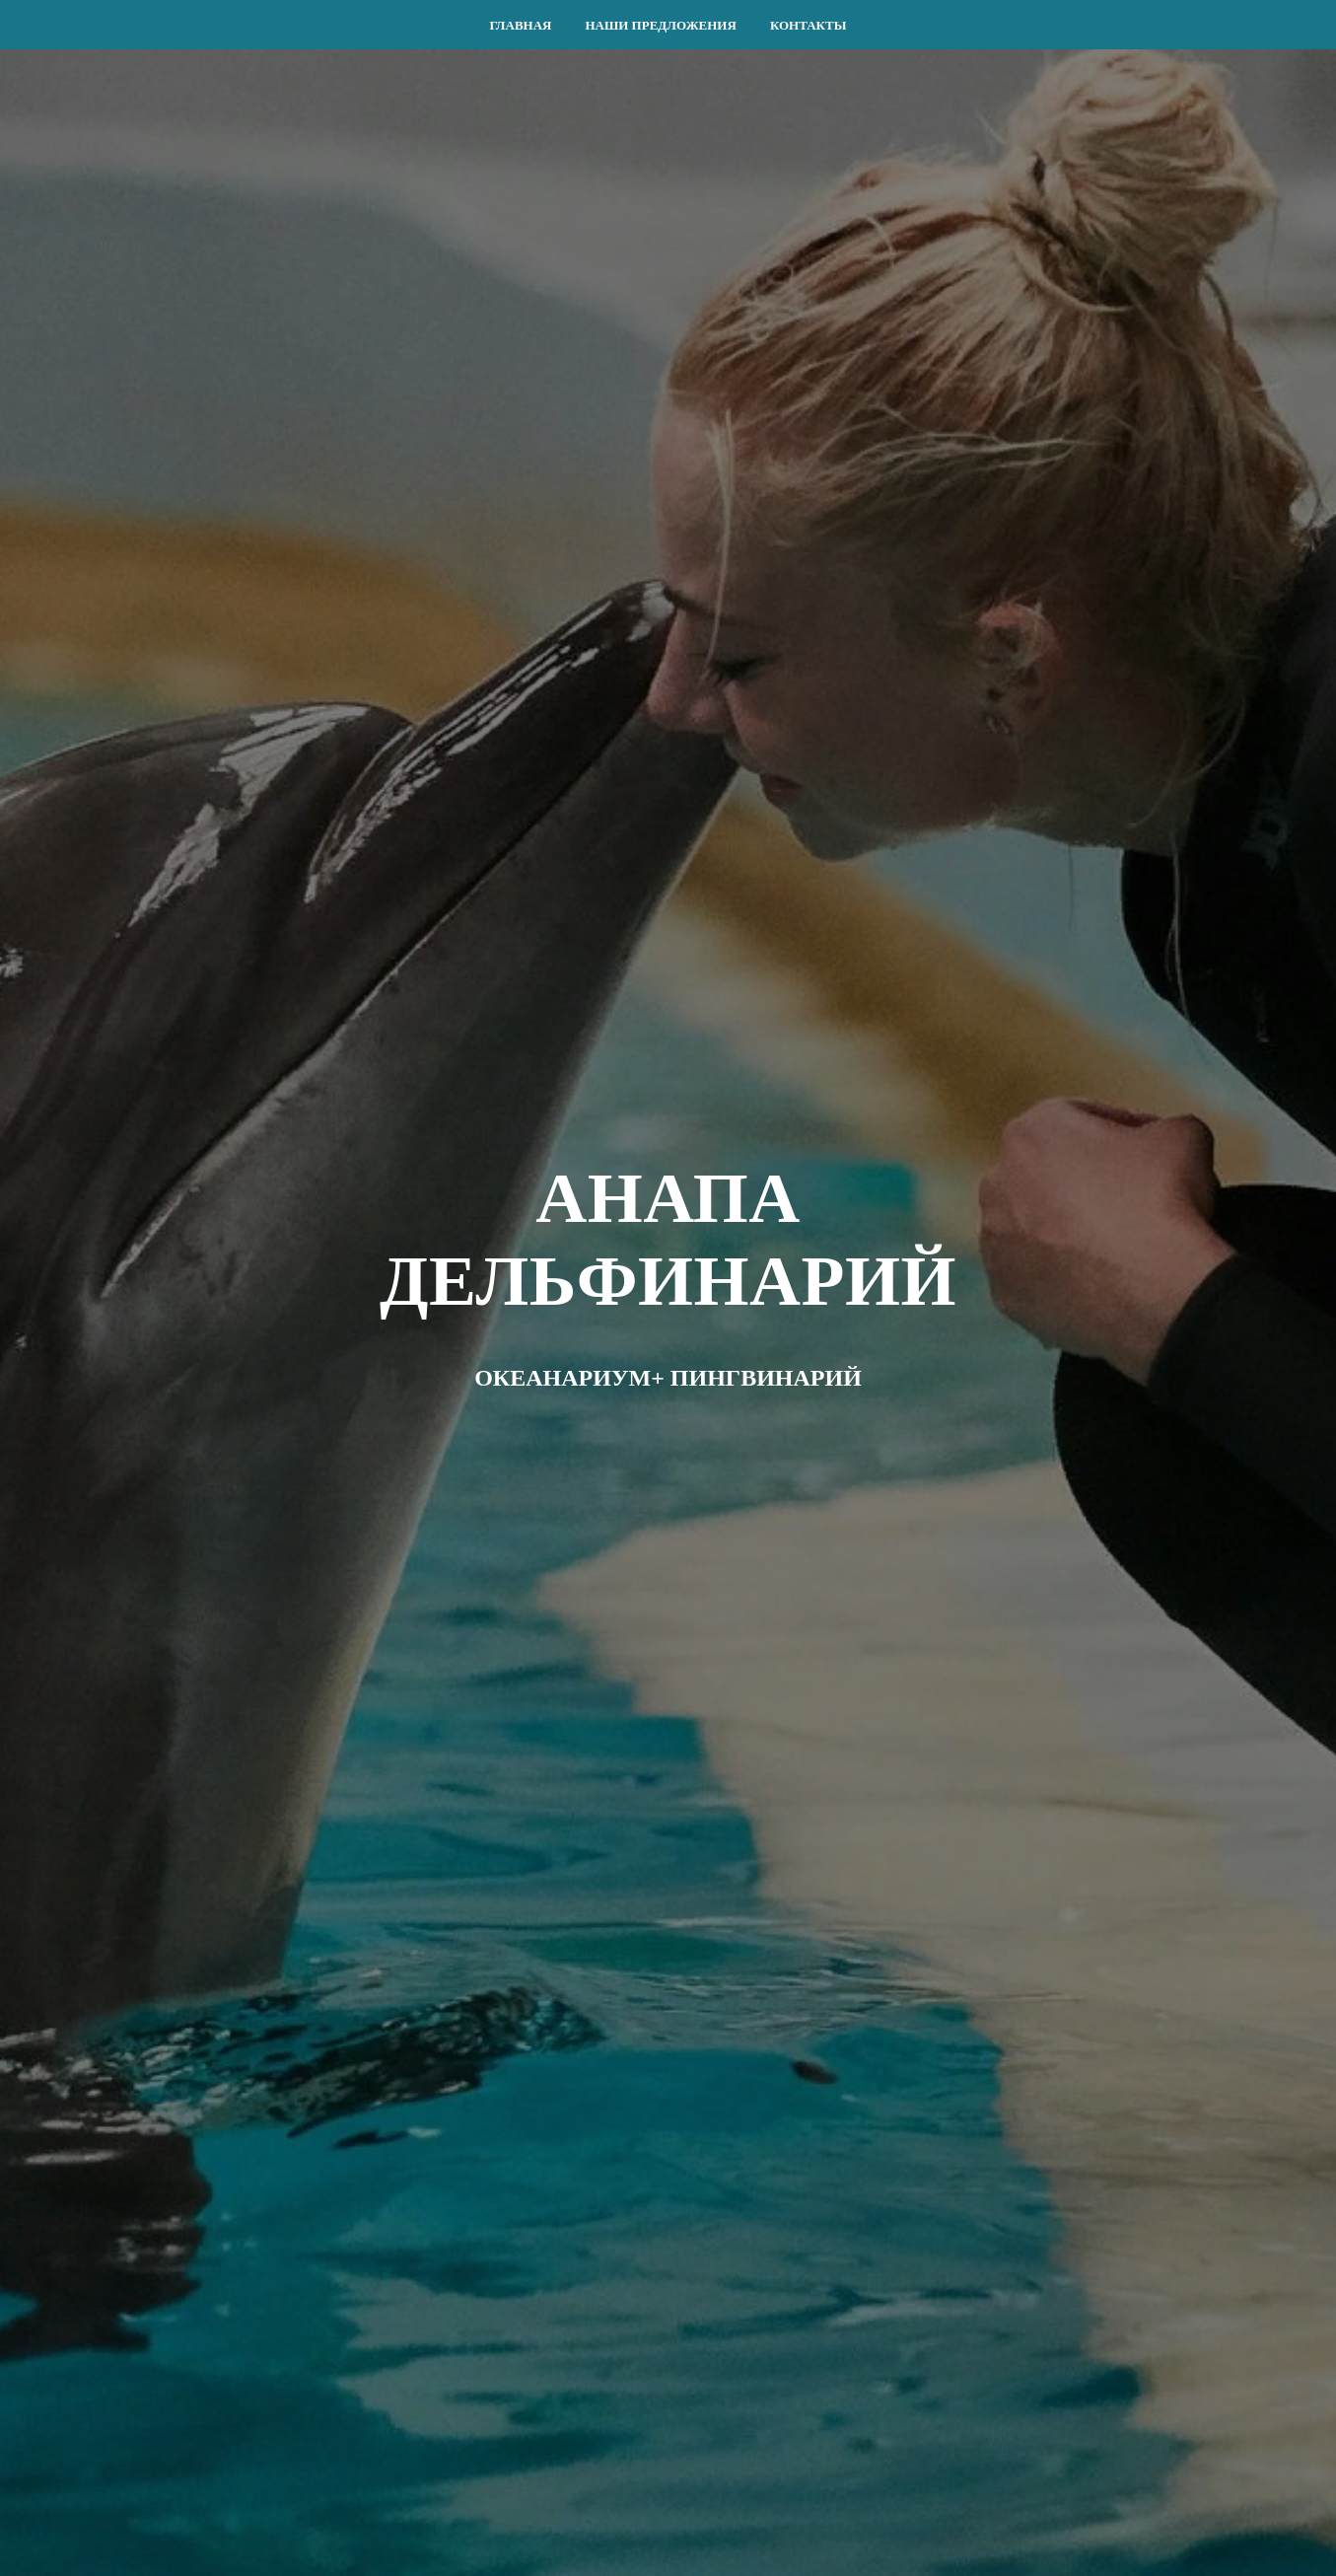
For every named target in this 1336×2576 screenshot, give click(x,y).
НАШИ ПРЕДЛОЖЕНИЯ (660, 25)
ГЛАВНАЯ (521, 25)
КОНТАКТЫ (808, 25)
